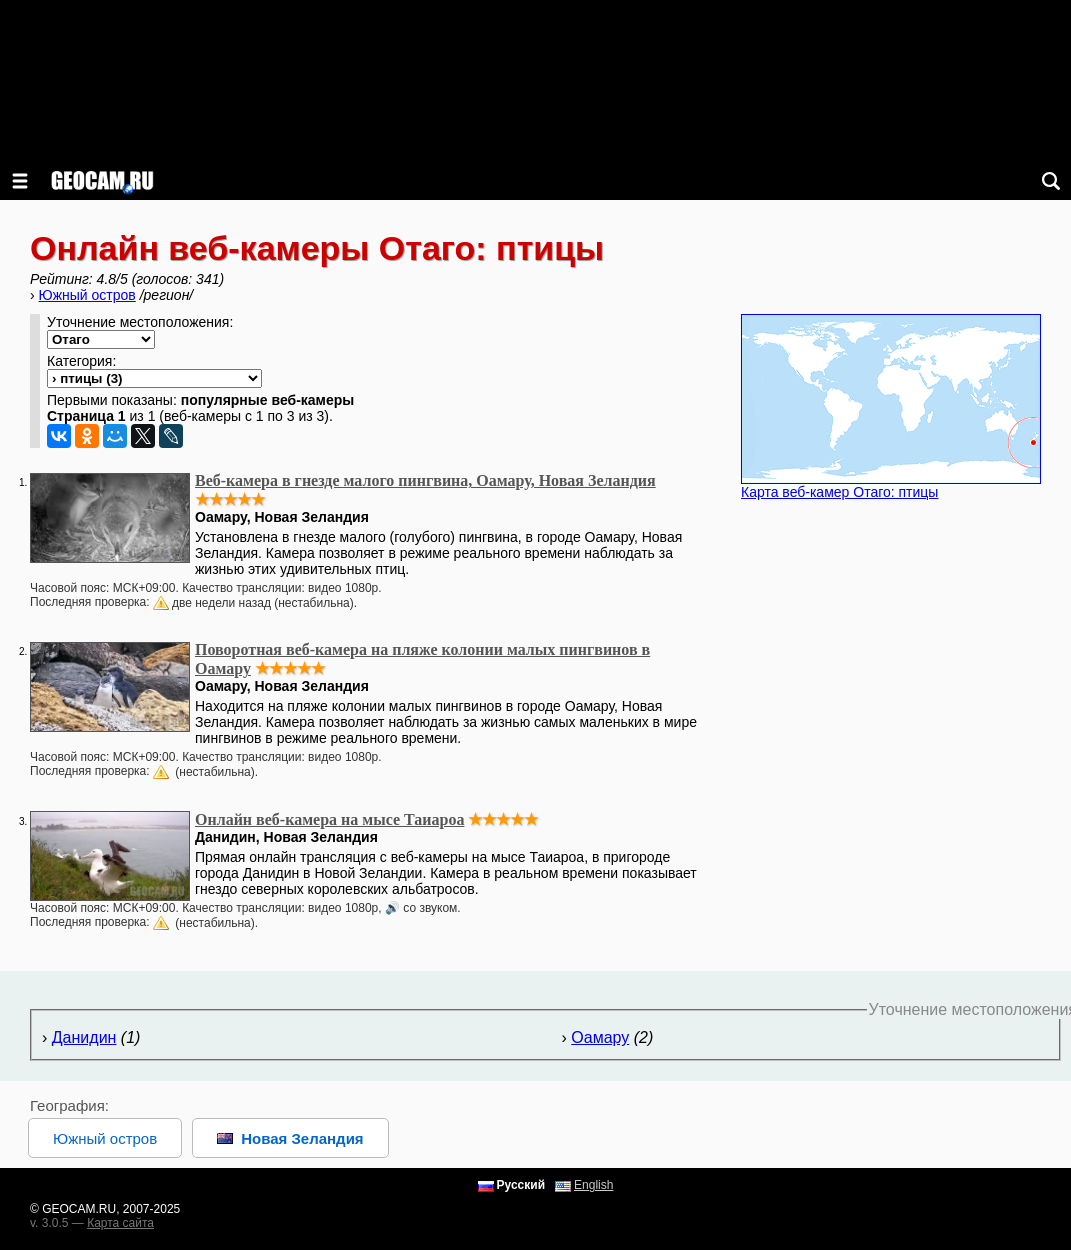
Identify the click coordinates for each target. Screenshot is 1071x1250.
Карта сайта (120, 1223)
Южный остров (87, 295)
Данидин (84, 1037)
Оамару (600, 1037)
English (593, 1185)
